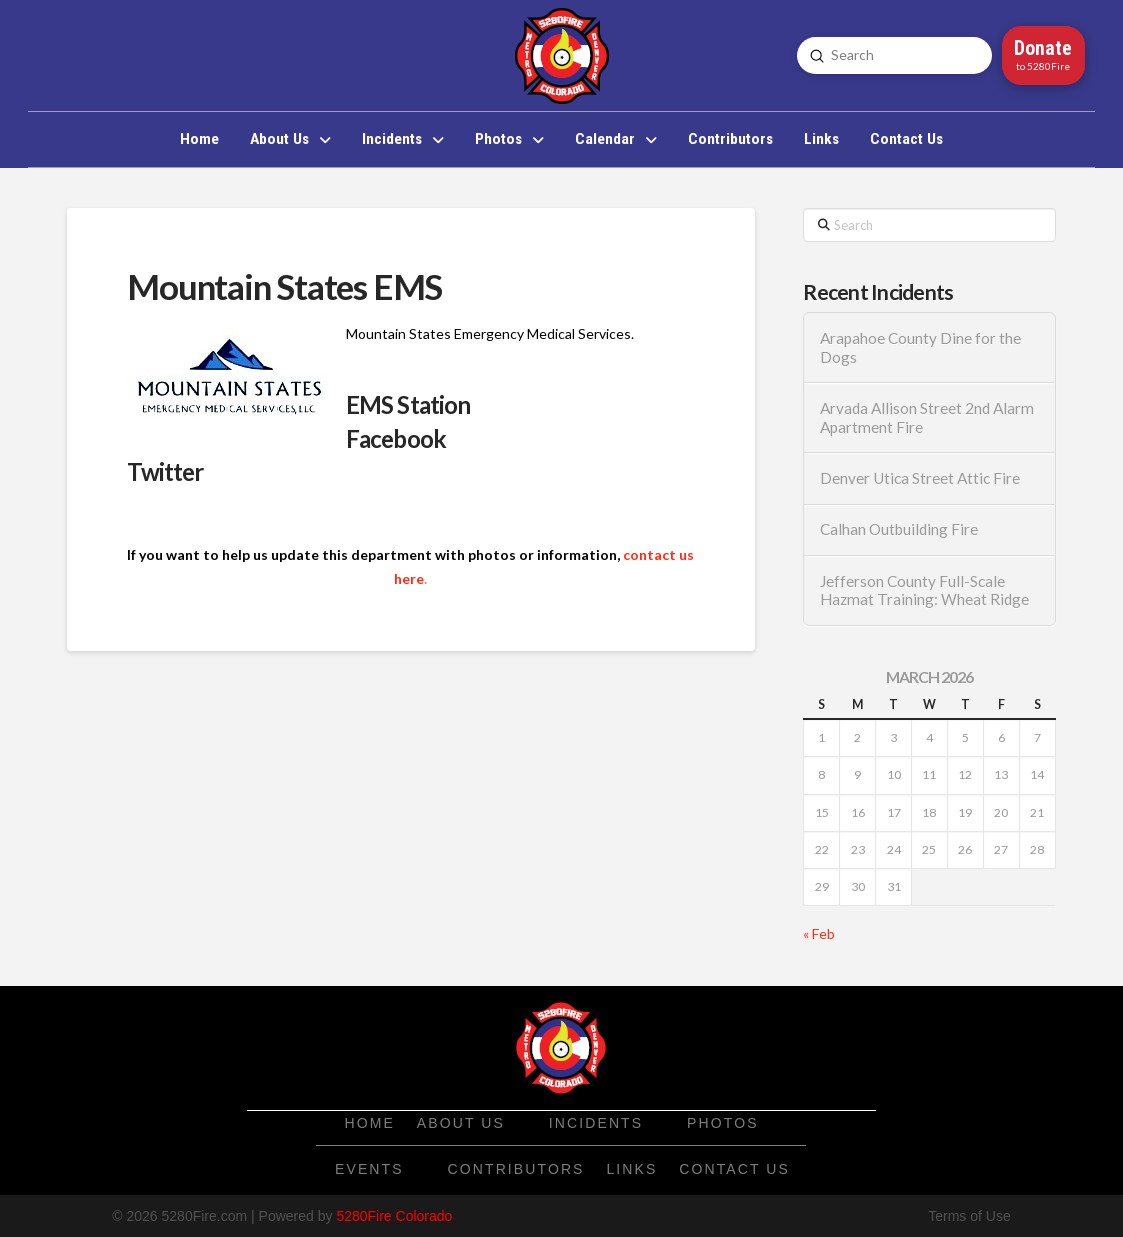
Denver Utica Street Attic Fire (920, 478)
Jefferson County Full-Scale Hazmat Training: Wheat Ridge (924, 590)
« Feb (819, 933)
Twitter (165, 471)
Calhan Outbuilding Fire (899, 529)
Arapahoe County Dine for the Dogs (920, 347)
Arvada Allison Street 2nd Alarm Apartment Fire (927, 417)
